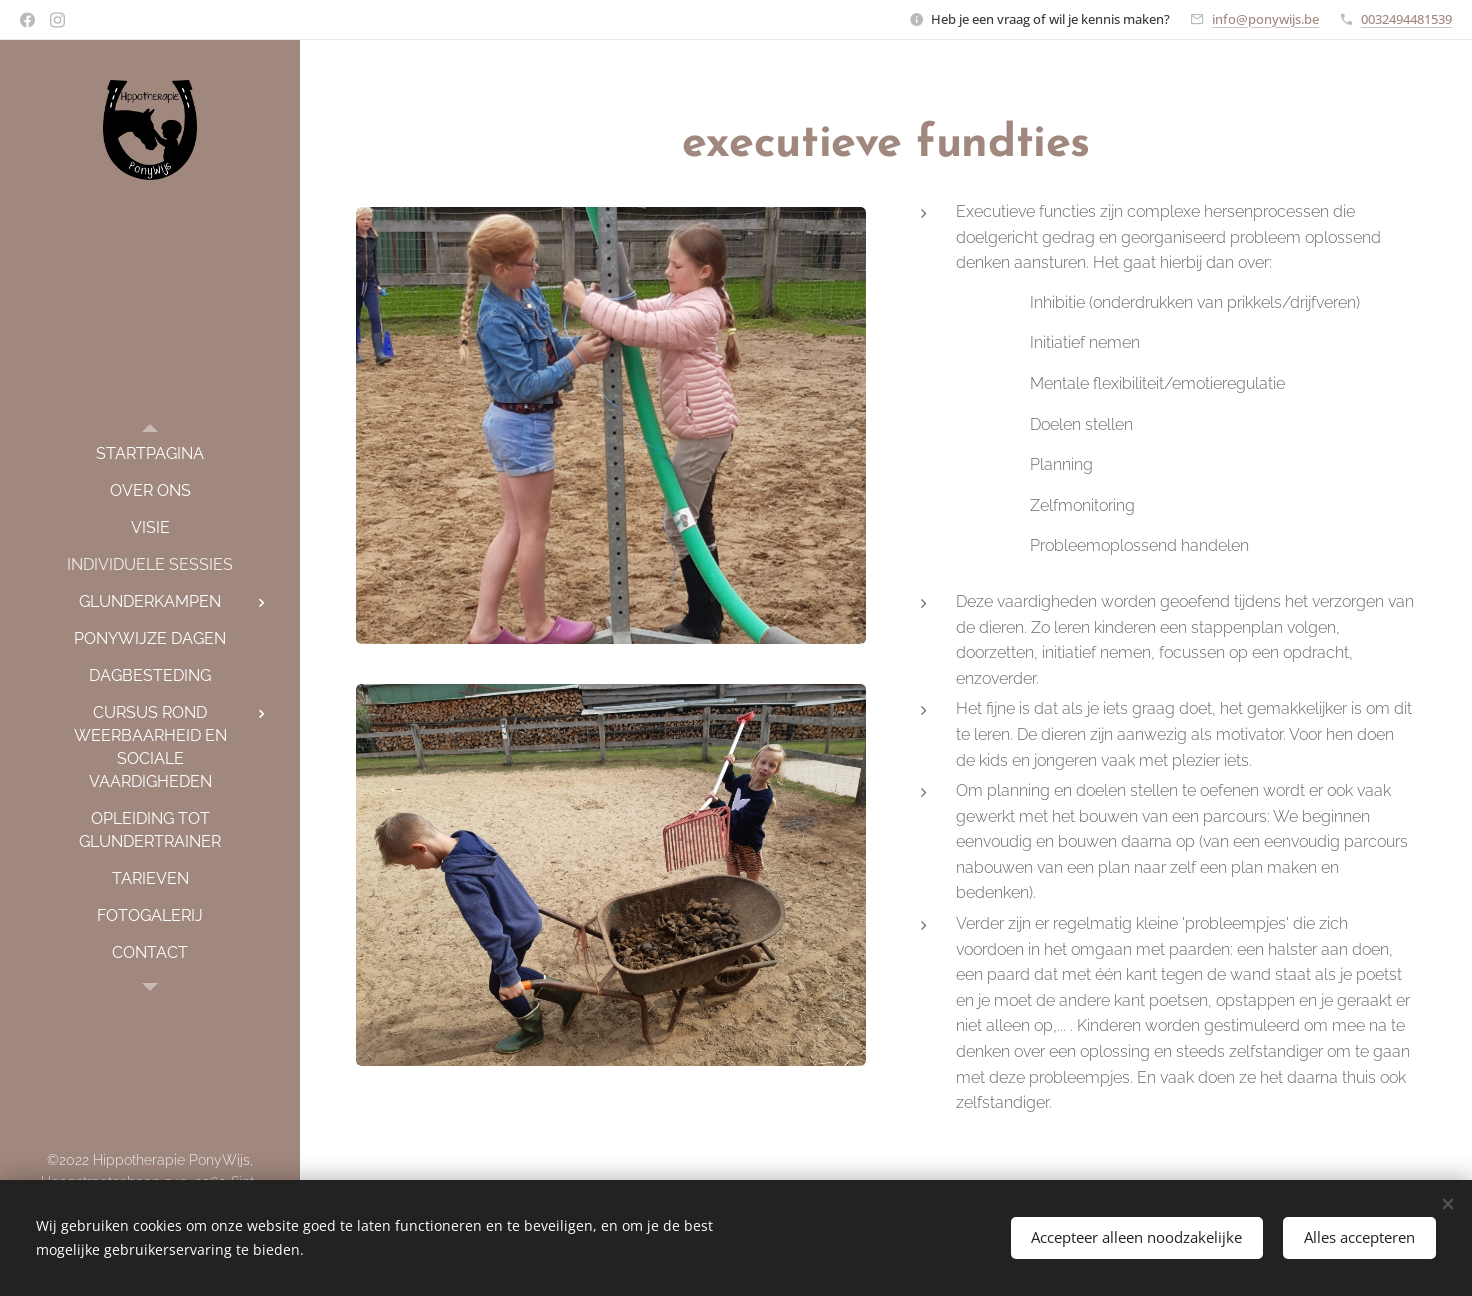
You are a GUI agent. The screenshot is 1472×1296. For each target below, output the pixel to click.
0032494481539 (1406, 19)
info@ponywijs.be (1265, 19)
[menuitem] (150, 453)
